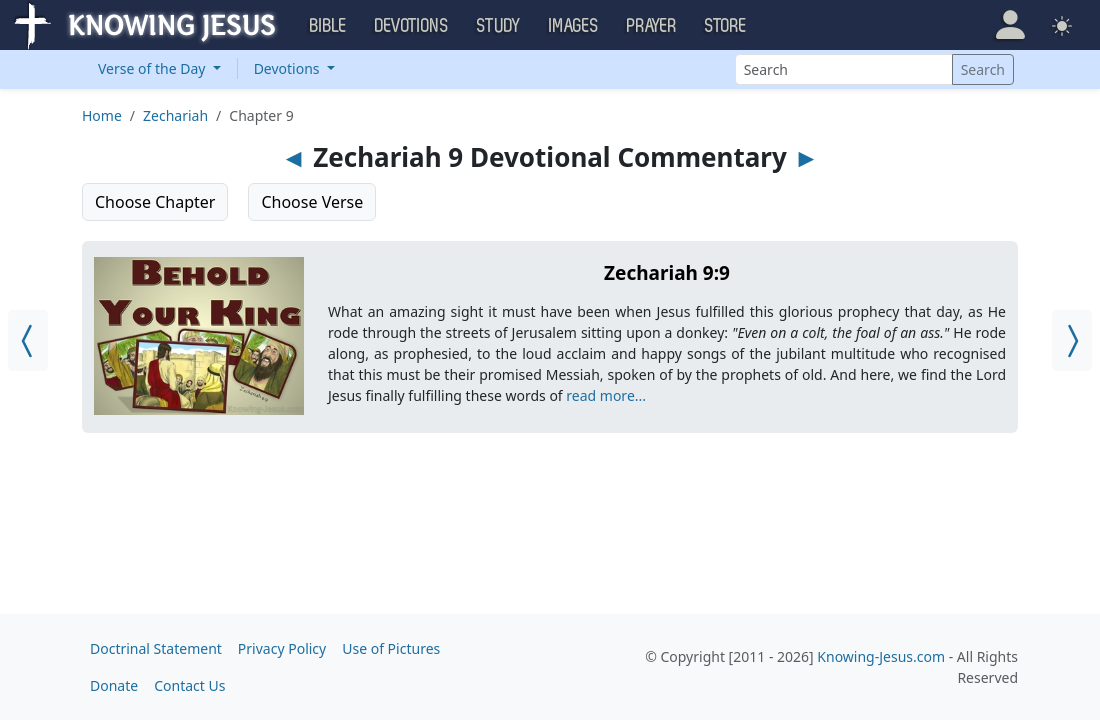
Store (726, 26)
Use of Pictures (391, 648)
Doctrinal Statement (156, 648)
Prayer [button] (652, 26)
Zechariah (175, 115)
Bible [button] (328, 26)
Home (102, 115)
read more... (606, 395)
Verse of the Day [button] (153, 68)
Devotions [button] (412, 26)
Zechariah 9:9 (667, 273)
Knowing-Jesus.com (881, 656)
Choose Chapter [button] (155, 202)
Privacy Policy (282, 648)
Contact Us (189, 685)
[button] (1010, 25)
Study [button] (499, 26)
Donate (114, 685)
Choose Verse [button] (312, 202)
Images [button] (574, 26)
